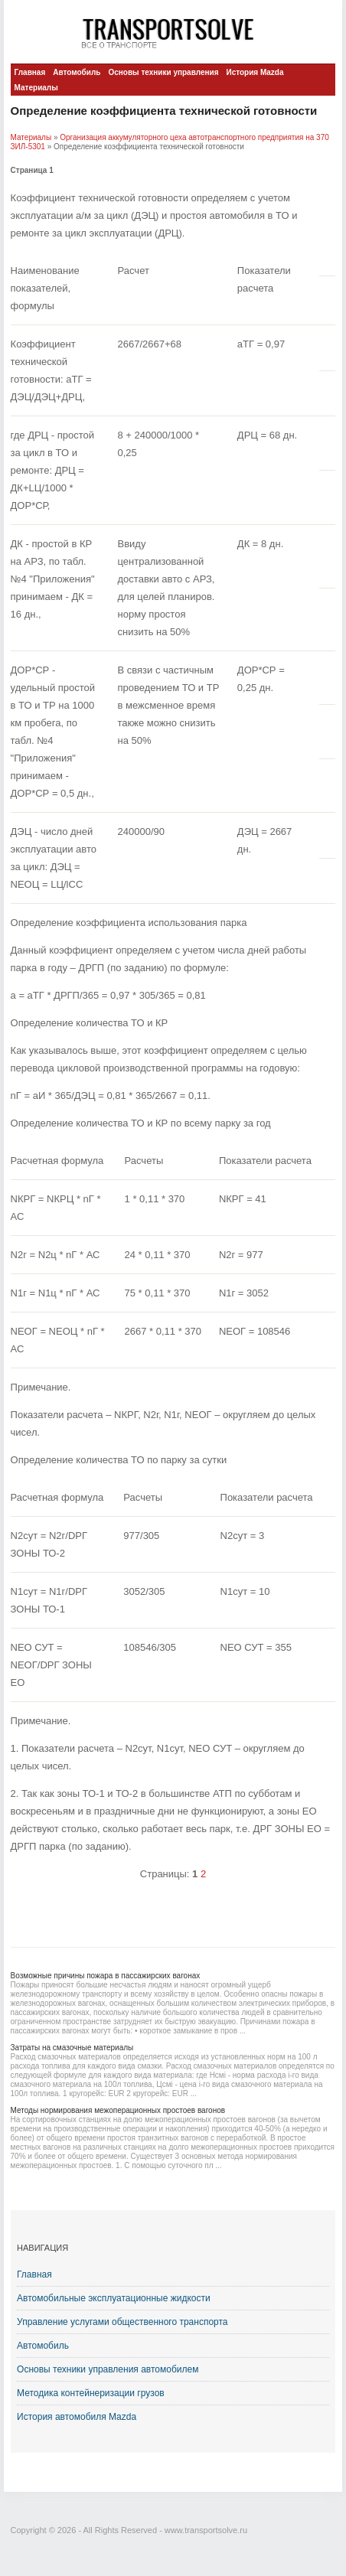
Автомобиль (76, 72)
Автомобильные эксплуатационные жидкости (114, 2298)
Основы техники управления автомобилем (107, 2369)
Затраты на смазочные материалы (72, 2047)
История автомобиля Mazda (76, 2416)
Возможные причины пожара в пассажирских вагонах (106, 1975)
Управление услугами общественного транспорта (122, 2322)
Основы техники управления (163, 72)
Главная (30, 72)
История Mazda (254, 72)
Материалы (36, 87)
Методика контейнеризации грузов (91, 2393)
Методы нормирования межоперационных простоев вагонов (118, 2110)
